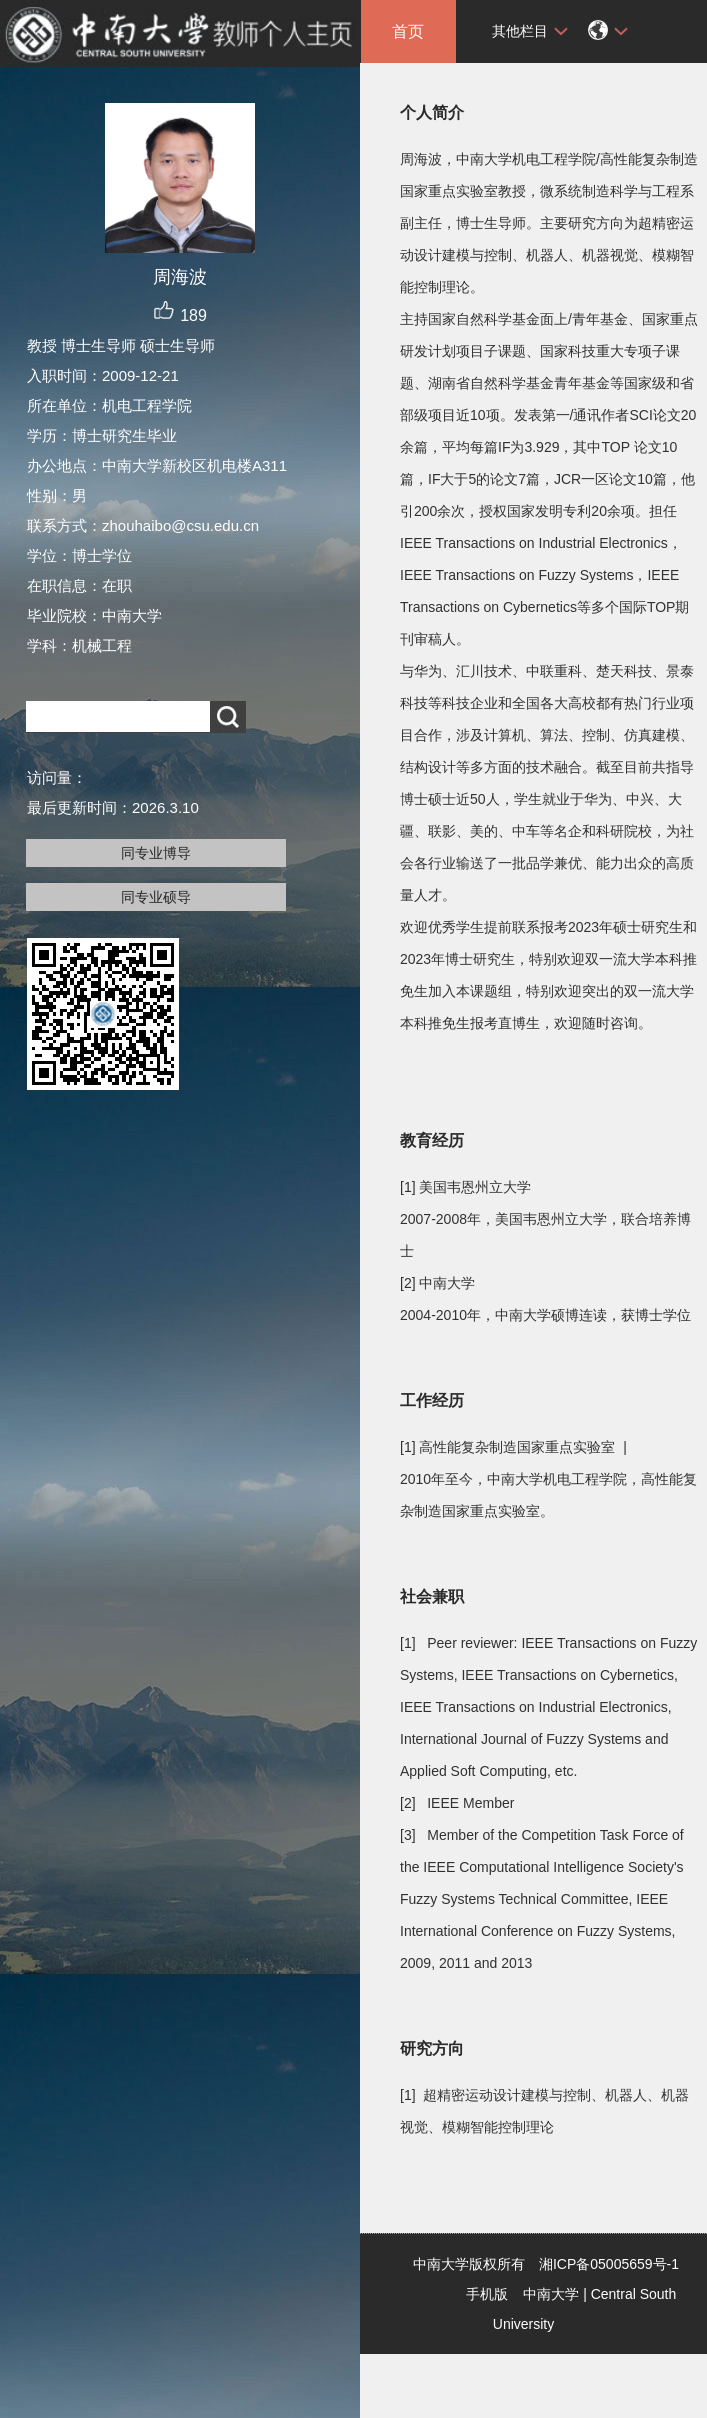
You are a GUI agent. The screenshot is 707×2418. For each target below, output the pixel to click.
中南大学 (551, 2294)
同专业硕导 (156, 897)
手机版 (487, 2294)
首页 (408, 31)
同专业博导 (156, 853)
